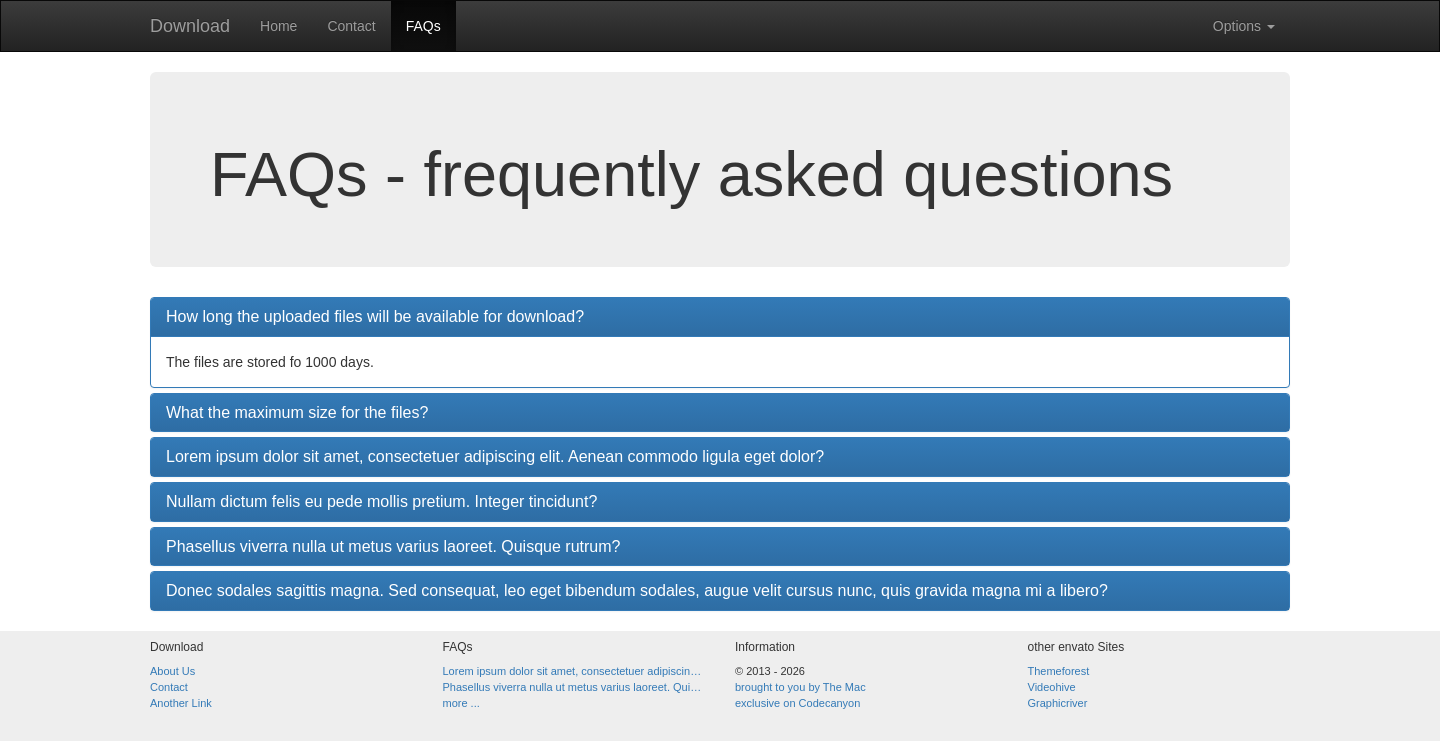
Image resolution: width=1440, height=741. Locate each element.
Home (278, 26)
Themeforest (1059, 671)
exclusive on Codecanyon (797, 703)
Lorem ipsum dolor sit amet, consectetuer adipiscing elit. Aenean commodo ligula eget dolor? (495, 456)
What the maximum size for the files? (297, 412)
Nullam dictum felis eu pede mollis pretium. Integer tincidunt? (381, 501)
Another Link (181, 703)
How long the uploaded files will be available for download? (375, 316)
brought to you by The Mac (800, 687)
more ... (461, 703)
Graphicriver (1058, 703)
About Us (172, 671)
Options (1244, 26)
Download (190, 26)
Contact (351, 26)
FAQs (423, 26)
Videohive (1052, 687)
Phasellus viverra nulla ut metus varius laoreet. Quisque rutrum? (393, 546)
